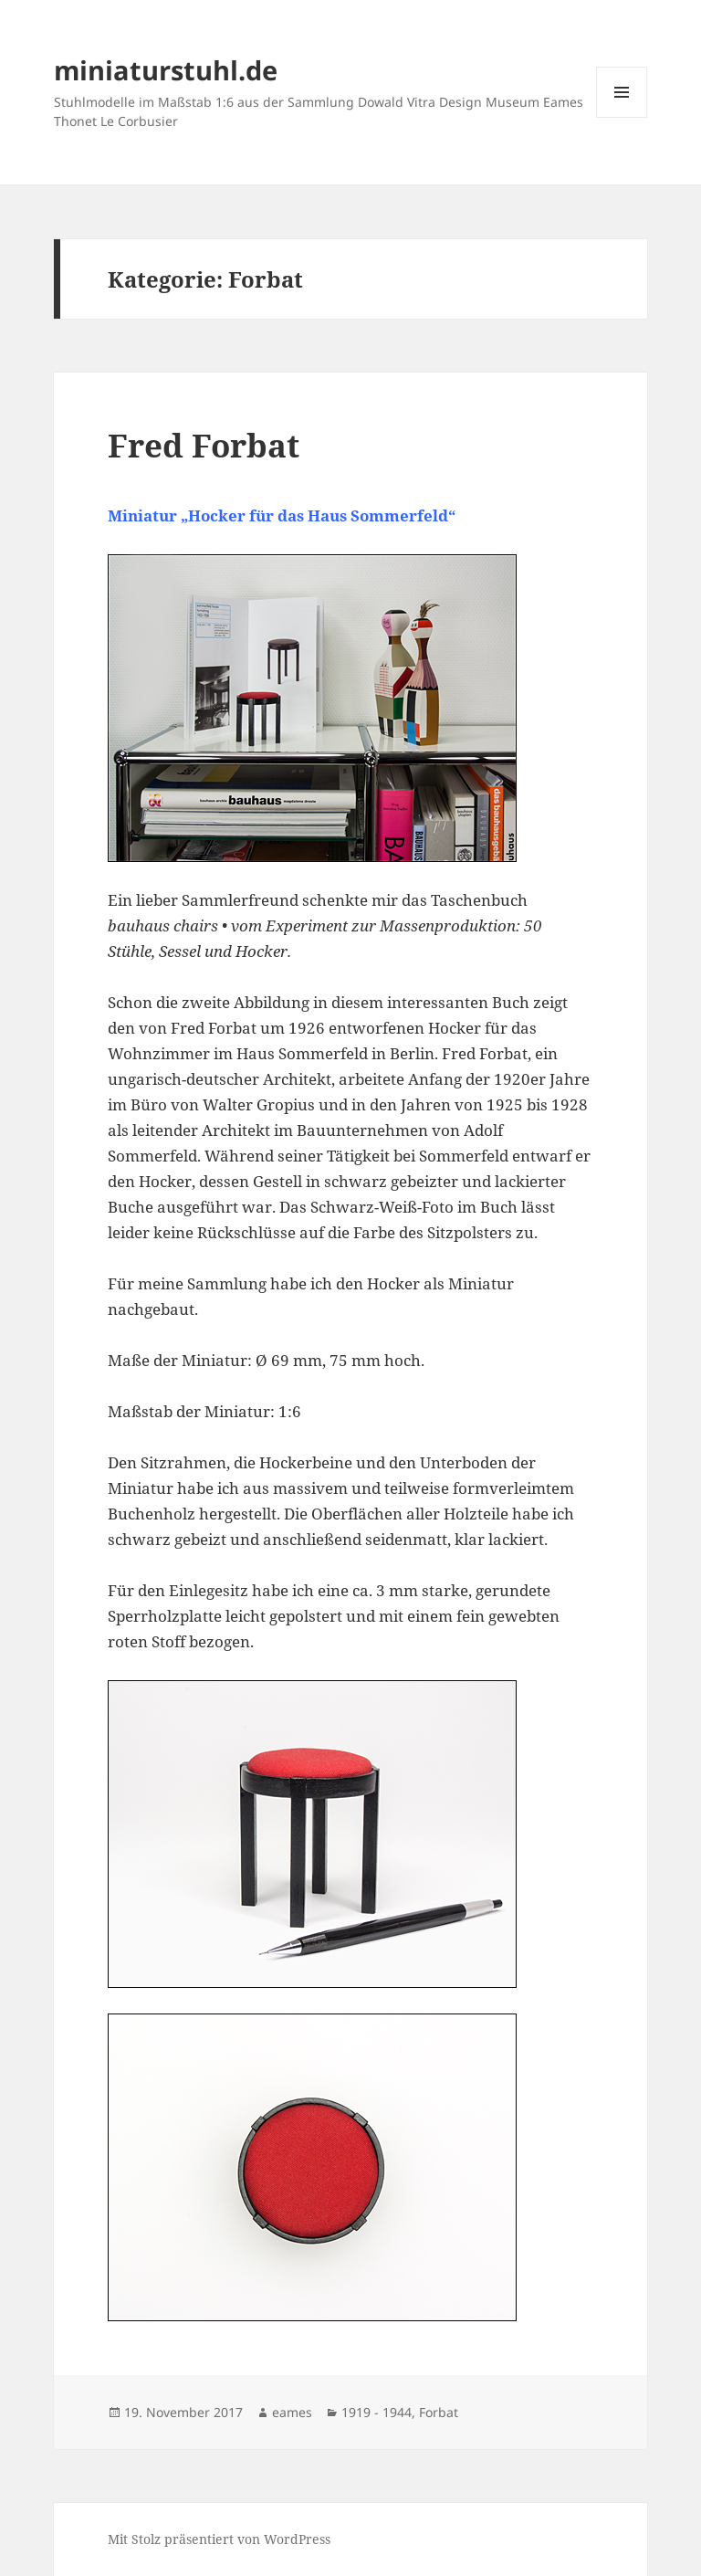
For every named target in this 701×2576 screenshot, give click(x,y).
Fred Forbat (203, 445)
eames (292, 2412)
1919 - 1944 (376, 2412)
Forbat (438, 2412)
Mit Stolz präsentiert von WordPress (219, 2539)
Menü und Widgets (622, 117)
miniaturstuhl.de (165, 70)
